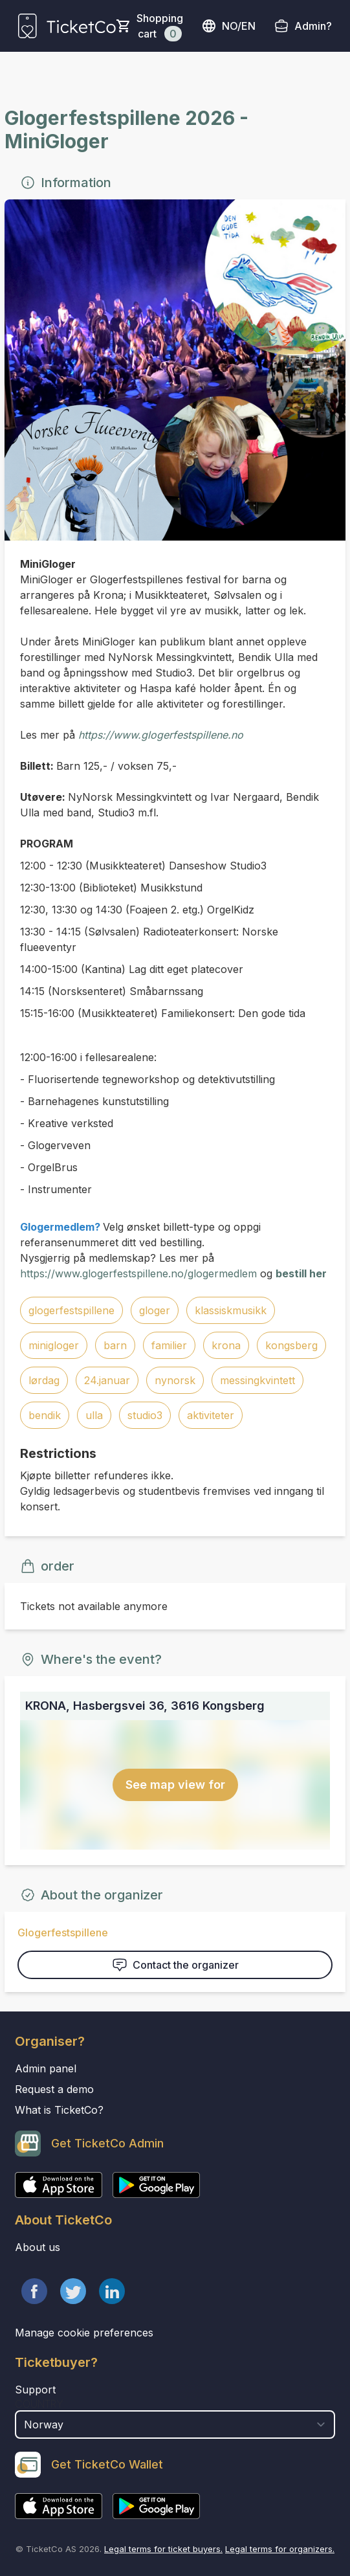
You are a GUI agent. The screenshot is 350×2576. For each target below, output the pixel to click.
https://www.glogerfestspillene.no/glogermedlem (138, 1273)
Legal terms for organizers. (279, 2549)
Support (35, 2389)
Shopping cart (160, 26)
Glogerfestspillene (62, 1932)
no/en (228, 26)
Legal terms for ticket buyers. (163, 2549)
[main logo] (67, 26)
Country (39, 2403)
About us (37, 2247)
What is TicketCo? (59, 2109)
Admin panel (45, 2068)
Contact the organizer (175, 1965)
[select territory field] (175, 2424)
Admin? (313, 25)
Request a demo (54, 2089)
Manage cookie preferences (84, 2332)
